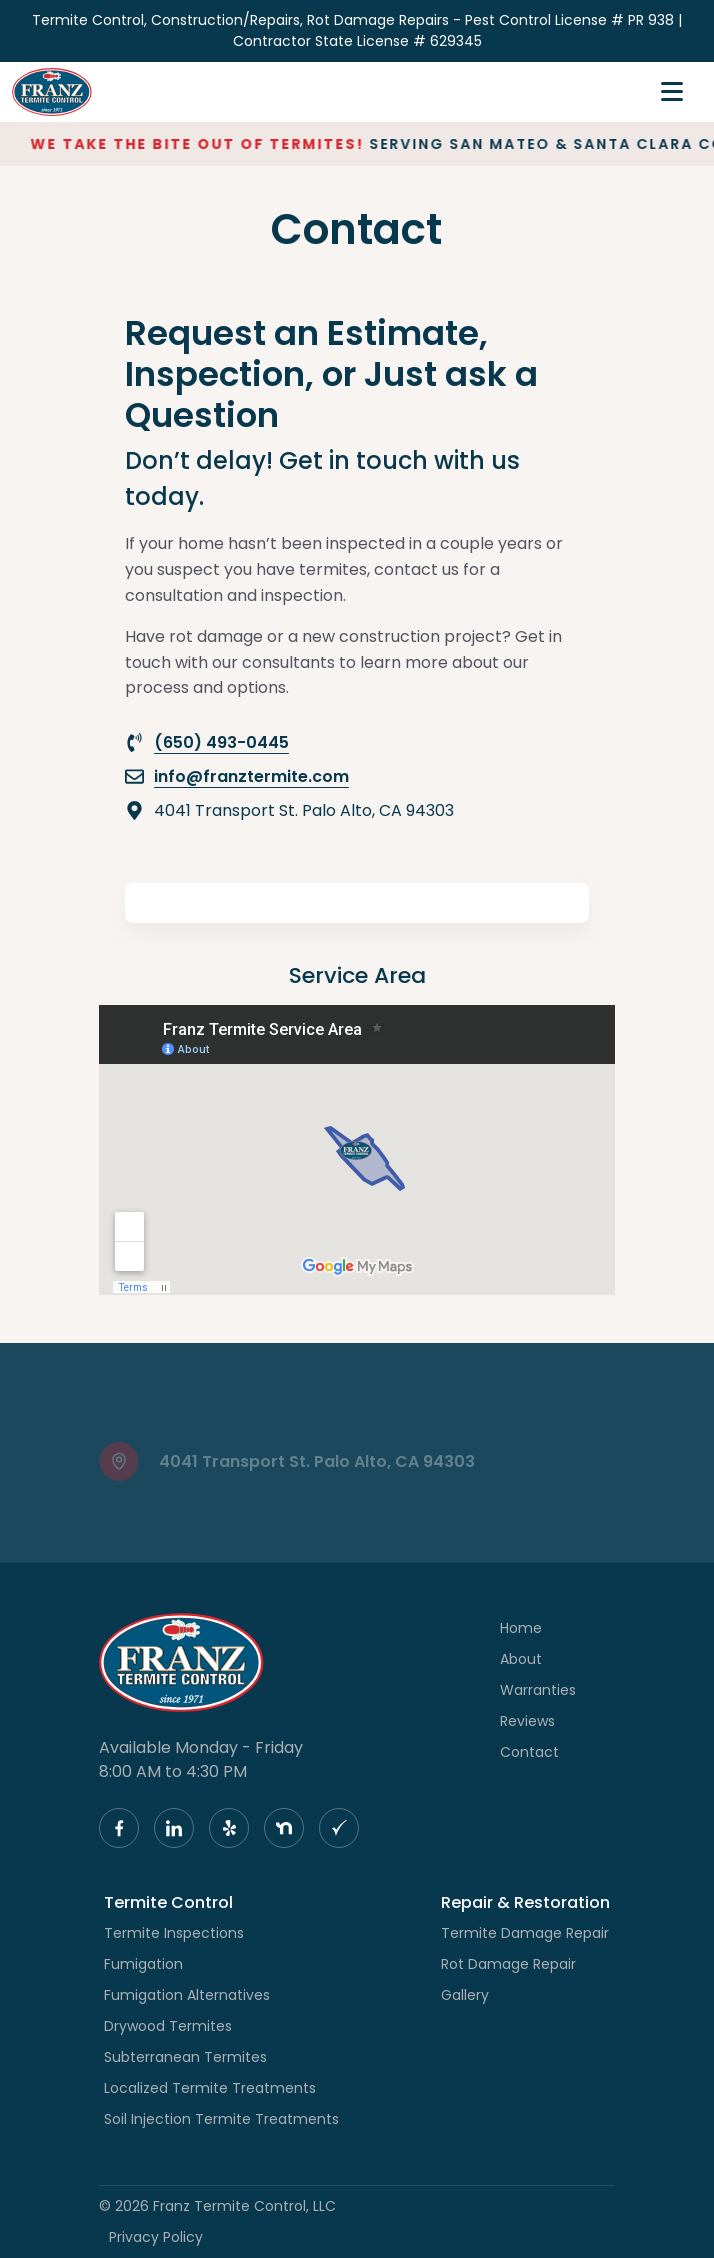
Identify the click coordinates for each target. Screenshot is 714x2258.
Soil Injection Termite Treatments (221, 2119)
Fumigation (143, 1964)
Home (521, 1628)
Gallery (465, 1995)
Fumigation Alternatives (187, 1995)
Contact (529, 1752)
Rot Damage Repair (508, 1964)
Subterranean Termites (185, 2057)
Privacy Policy (156, 2237)
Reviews (527, 1721)
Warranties (538, 1690)
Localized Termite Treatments (210, 2088)
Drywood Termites (168, 2026)
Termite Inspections (174, 1933)
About (521, 1659)
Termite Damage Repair (525, 1933)
